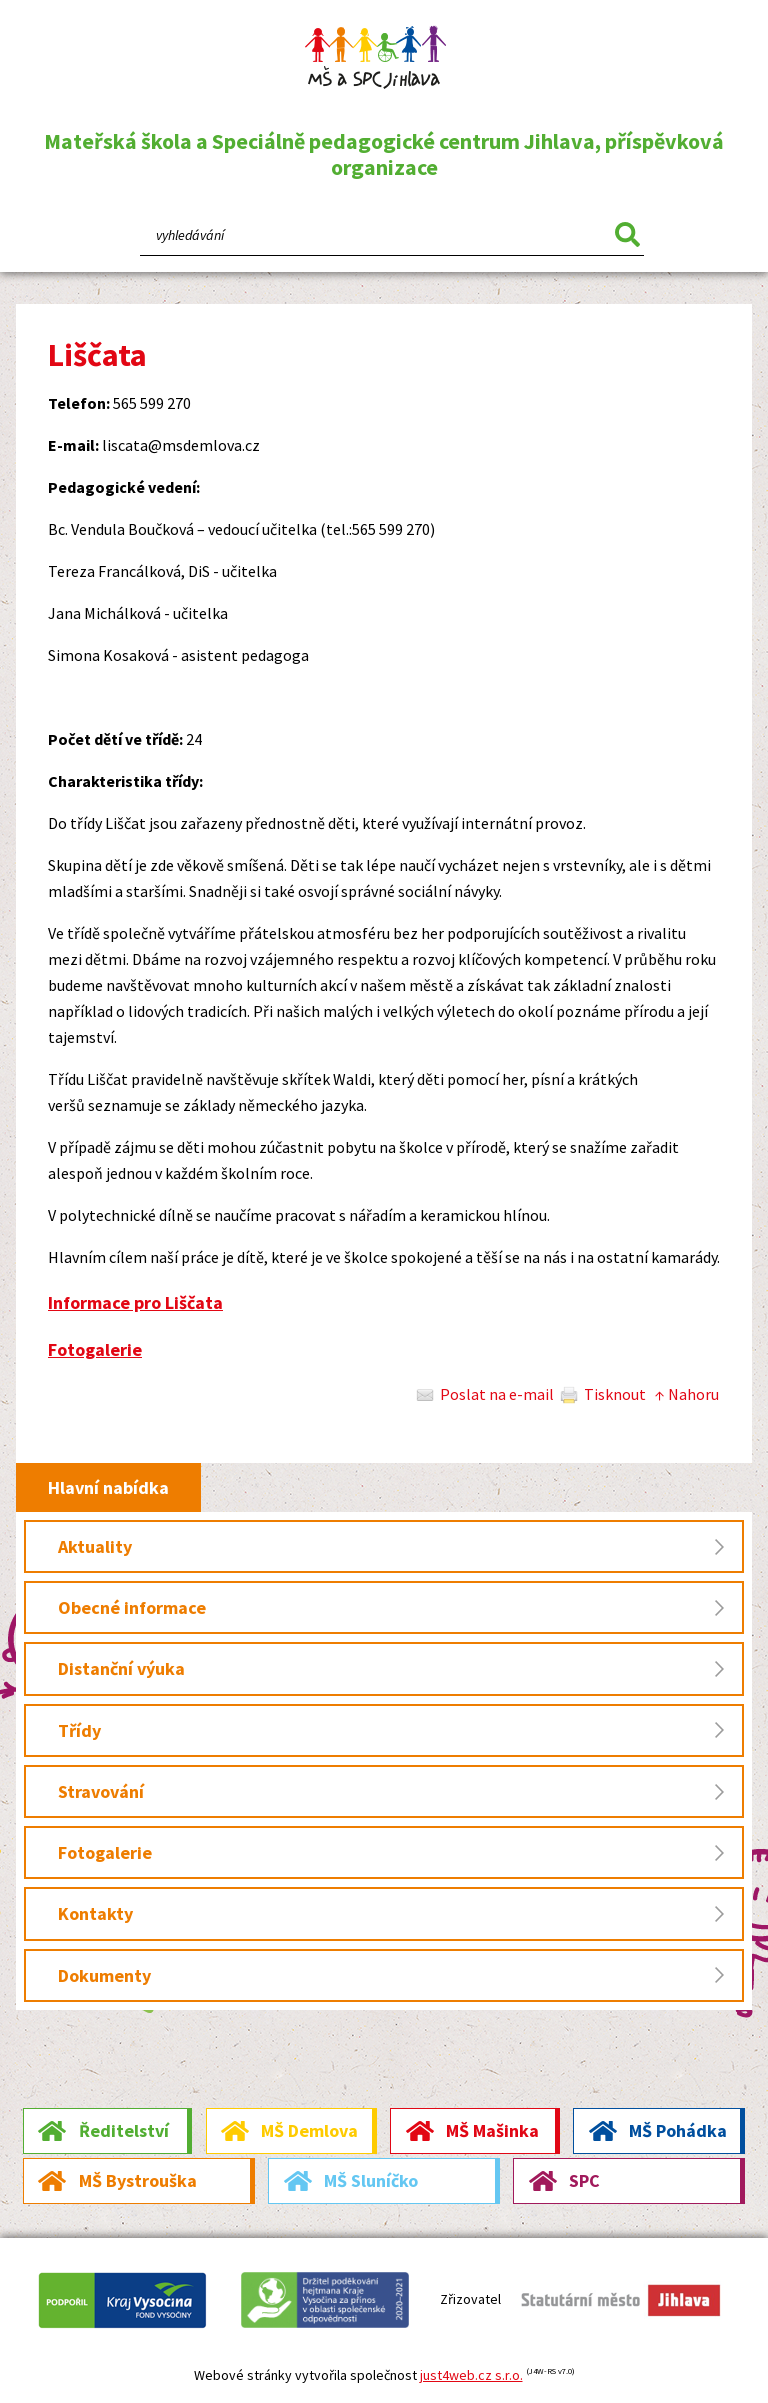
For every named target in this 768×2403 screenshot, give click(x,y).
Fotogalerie (95, 1349)
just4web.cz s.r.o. (471, 2375)
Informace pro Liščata (135, 1302)
